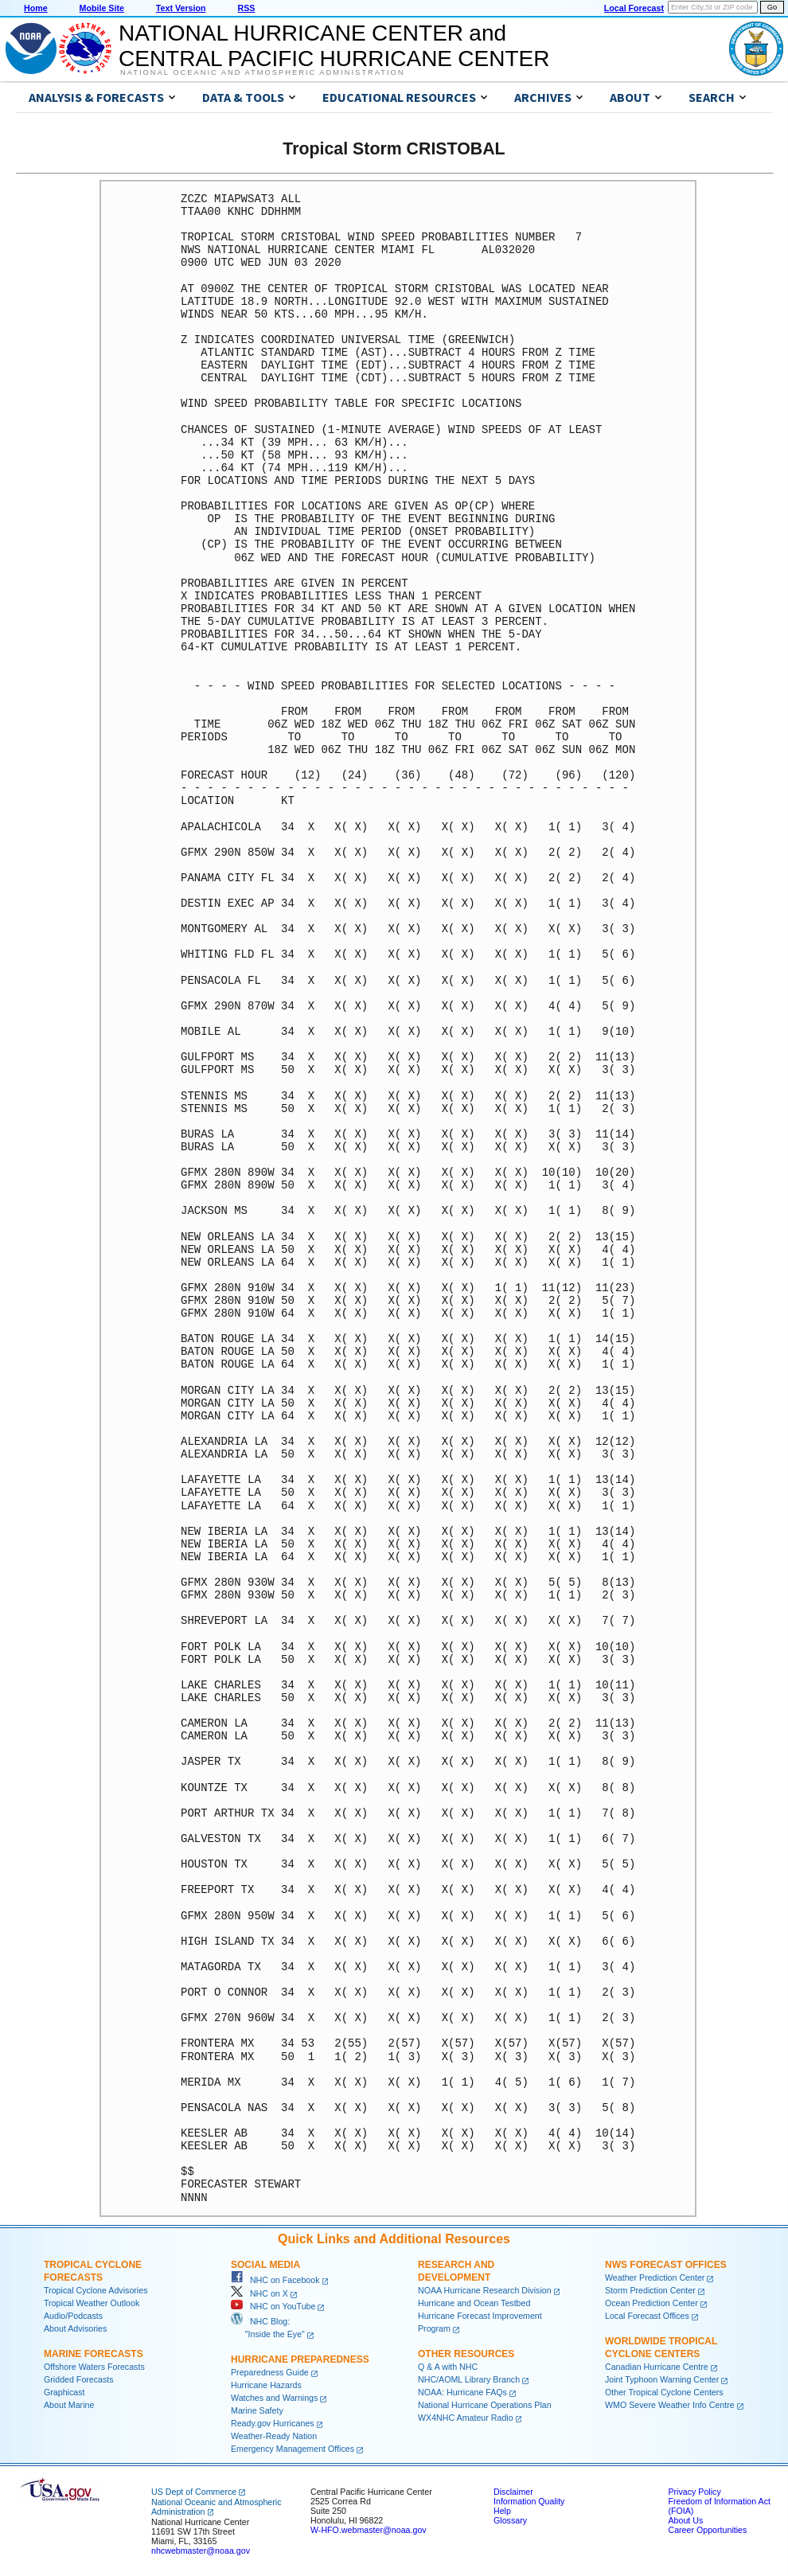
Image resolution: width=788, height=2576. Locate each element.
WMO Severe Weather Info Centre (670, 2405)
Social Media (265, 2264)
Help (502, 2511)
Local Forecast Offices (647, 2315)
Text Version (181, 8)
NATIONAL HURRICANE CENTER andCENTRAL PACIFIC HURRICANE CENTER (334, 46)
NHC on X (259, 2293)
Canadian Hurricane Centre (656, 2366)
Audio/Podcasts (73, 2315)
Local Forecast (634, 8)
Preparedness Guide (270, 2372)
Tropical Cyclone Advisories (96, 2290)
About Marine (69, 2405)
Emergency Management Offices (292, 2448)
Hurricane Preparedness (300, 2359)
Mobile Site (102, 8)
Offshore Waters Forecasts (94, 2366)
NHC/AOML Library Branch (469, 2379)
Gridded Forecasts (79, 2379)
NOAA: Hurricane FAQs (462, 2392)
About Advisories (75, 2328)
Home (36, 8)
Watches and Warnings (274, 2397)
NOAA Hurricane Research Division (485, 2290)
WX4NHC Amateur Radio (465, 2417)
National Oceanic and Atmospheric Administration (262, 72)
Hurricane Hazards (266, 2385)
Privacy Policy (694, 2491)
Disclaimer (513, 2491)
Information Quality (528, 2501)
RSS (246, 8)
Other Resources (466, 2353)
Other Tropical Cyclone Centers (664, 2392)
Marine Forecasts (93, 2353)
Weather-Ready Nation (274, 2436)
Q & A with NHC (448, 2366)
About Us (685, 2520)
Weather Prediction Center (654, 2277)
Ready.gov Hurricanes (272, 2423)
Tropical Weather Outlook (91, 2303)
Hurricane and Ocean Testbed (474, 2303)
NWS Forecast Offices (666, 2264)
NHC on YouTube (273, 2306)
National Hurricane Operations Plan (485, 2405)
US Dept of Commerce (193, 2491)
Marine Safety (257, 2410)
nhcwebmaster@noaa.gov (200, 2550)
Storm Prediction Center (650, 2290)
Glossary (510, 2520)
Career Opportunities (707, 2530)
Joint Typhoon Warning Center (662, 2379)
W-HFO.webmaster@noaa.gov (368, 2530)
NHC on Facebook (275, 2280)
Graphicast (64, 2392)
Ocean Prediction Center (651, 2303)
